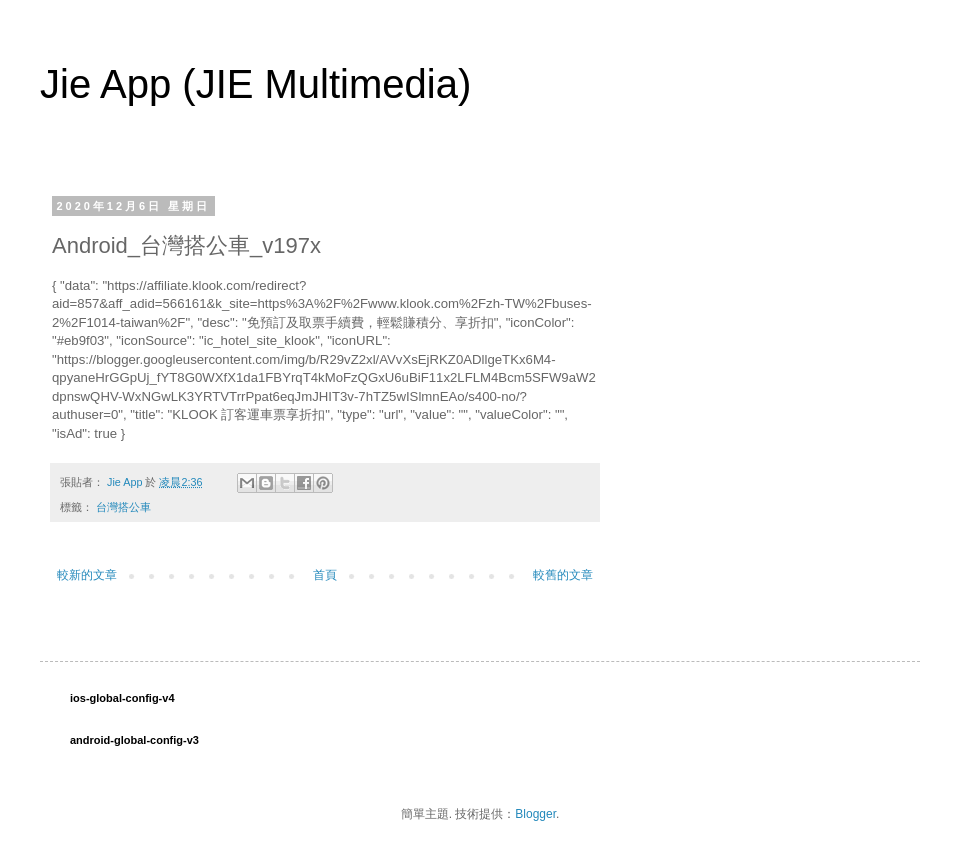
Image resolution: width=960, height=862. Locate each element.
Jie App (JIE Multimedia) (255, 84)
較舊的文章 (563, 575)
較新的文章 (87, 575)
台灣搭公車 (123, 507)
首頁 (325, 575)
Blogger (535, 814)
